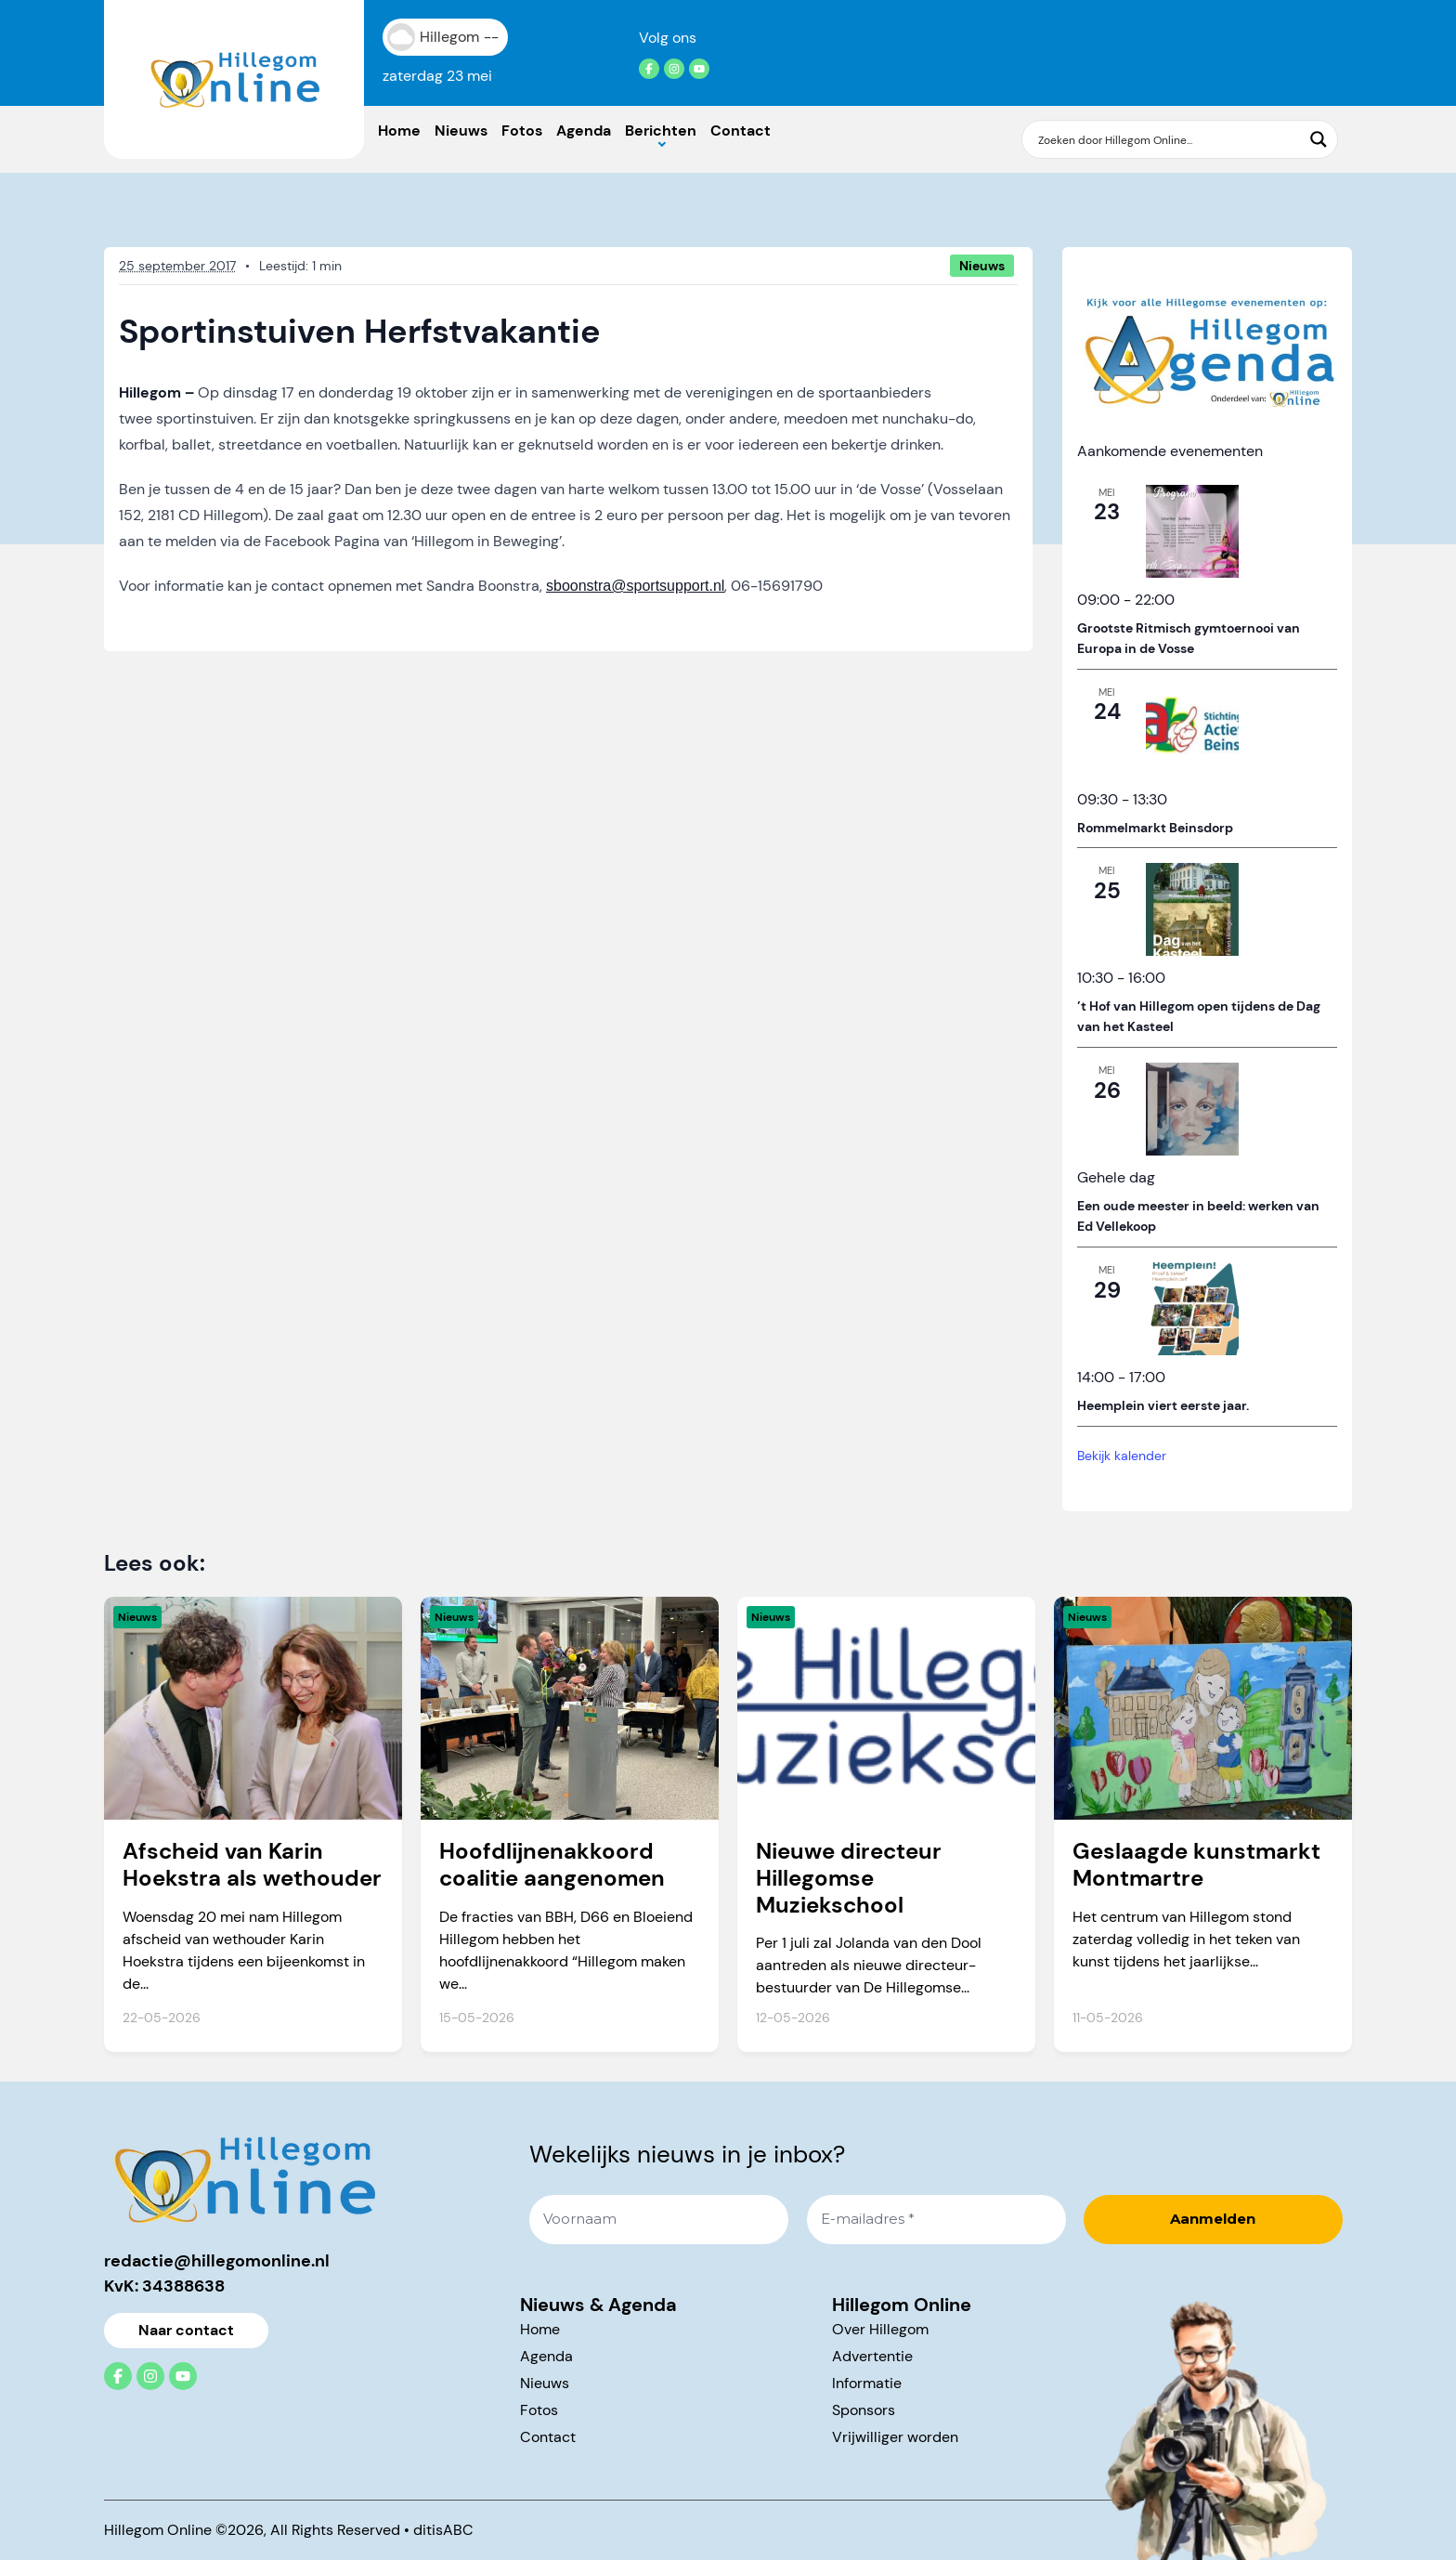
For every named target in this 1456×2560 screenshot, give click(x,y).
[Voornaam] (658, 2219)
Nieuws (461, 130)
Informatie (867, 2383)
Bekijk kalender (1121, 1455)
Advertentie (872, 2356)
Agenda (583, 130)
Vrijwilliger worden (895, 2437)
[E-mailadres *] (936, 2219)
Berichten (660, 130)
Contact (740, 130)
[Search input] (1167, 139)
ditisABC (443, 2530)
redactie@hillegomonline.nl (217, 2261)
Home (399, 130)
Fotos (521, 130)
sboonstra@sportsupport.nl (635, 586)
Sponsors (863, 2410)
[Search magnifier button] (1319, 139)
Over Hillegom (880, 2329)
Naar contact (186, 2330)
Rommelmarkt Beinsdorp (1155, 827)
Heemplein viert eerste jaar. (1163, 1405)
